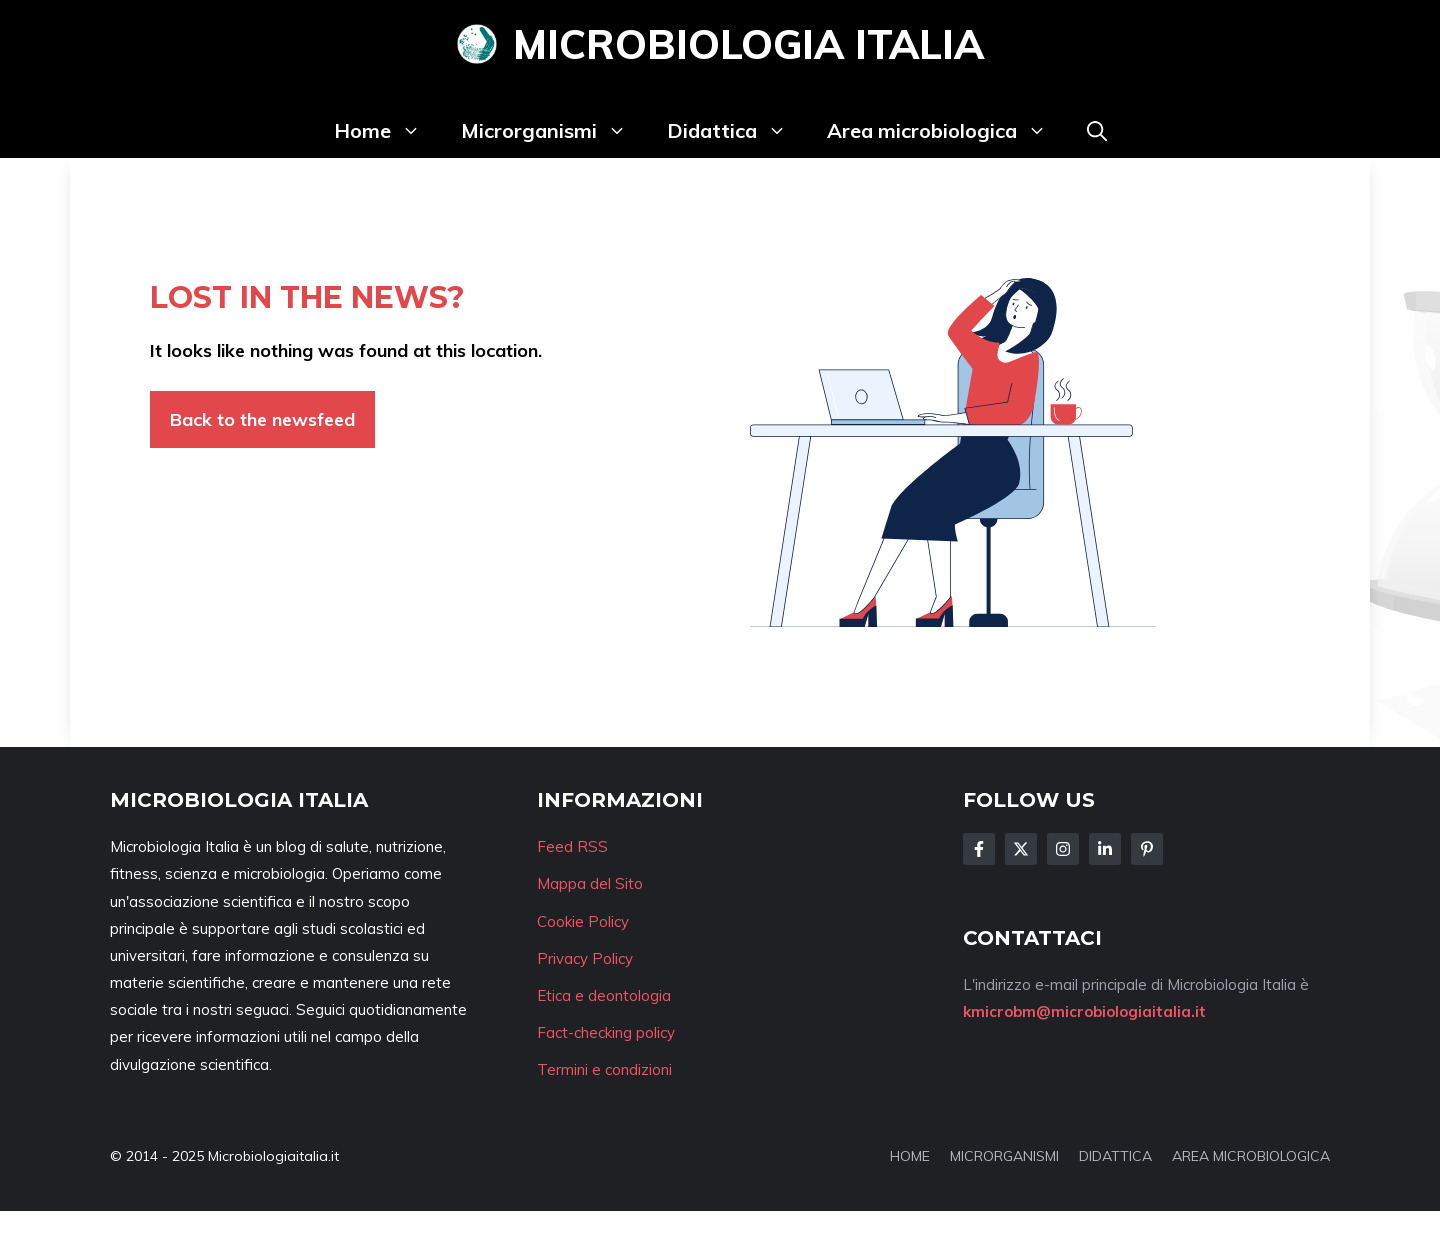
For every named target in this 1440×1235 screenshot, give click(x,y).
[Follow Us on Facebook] (979, 849)
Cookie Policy (583, 921)
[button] (1097, 131)
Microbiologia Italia (748, 44)
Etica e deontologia (604, 995)
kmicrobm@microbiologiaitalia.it (1084, 1011)
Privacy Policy (585, 958)
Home (387, 131)
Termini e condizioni (604, 1069)
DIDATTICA (1115, 1156)
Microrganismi (554, 131)
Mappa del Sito (590, 883)
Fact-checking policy (606, 1032)
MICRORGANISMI (1004, 1156)
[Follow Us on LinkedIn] (1105, 849)
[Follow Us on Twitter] (1021, 849)
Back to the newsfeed (262, 419)
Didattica (737, 131)
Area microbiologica (947, 131)
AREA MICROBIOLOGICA (1251, 1156)
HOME (910, 1156)
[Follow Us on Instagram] (1063, 849)
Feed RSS (572, 846)
